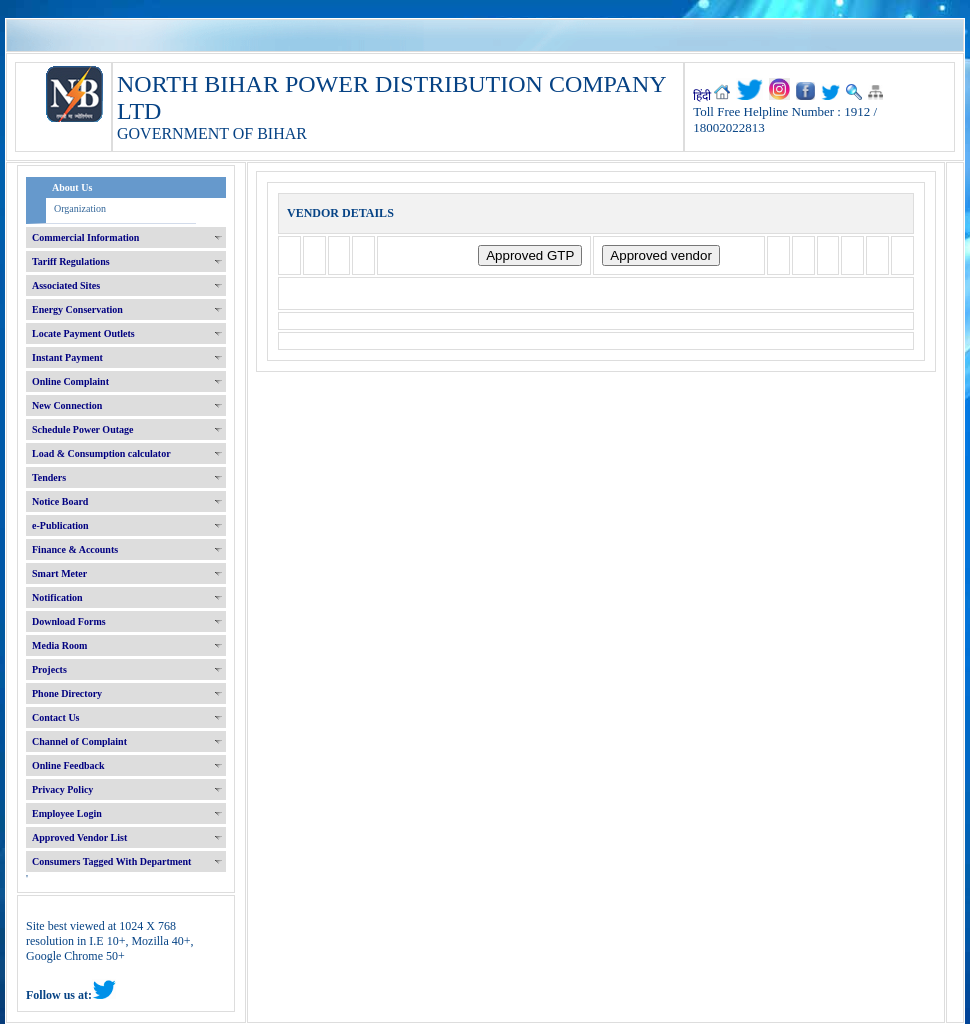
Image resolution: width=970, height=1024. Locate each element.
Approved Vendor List (79, 837)
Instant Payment (67, 357)
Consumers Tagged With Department (111, 861)
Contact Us (56, 717)
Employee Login (67, 813)
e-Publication (60, 525)
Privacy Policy (62, 789)
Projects (49, 669)
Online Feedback (68, 765)
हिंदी (702, 96)
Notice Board (60, 501)
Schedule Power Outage (82, 429)
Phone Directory (67, 693)
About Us (72, 187)
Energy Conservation (77, 309)
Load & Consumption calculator (101, 453)
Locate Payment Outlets (83, 333)
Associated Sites (66, 285)
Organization (80, 208)
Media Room (59, 645)
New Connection (67, 405)
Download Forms (69, 621)
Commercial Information (85, 237)
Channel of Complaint (79, 741)
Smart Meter (59, 573)
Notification (57, 597)
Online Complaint (70, 381)
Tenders (49, 477)
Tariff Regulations (71, 261)
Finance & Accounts (75, 549)
